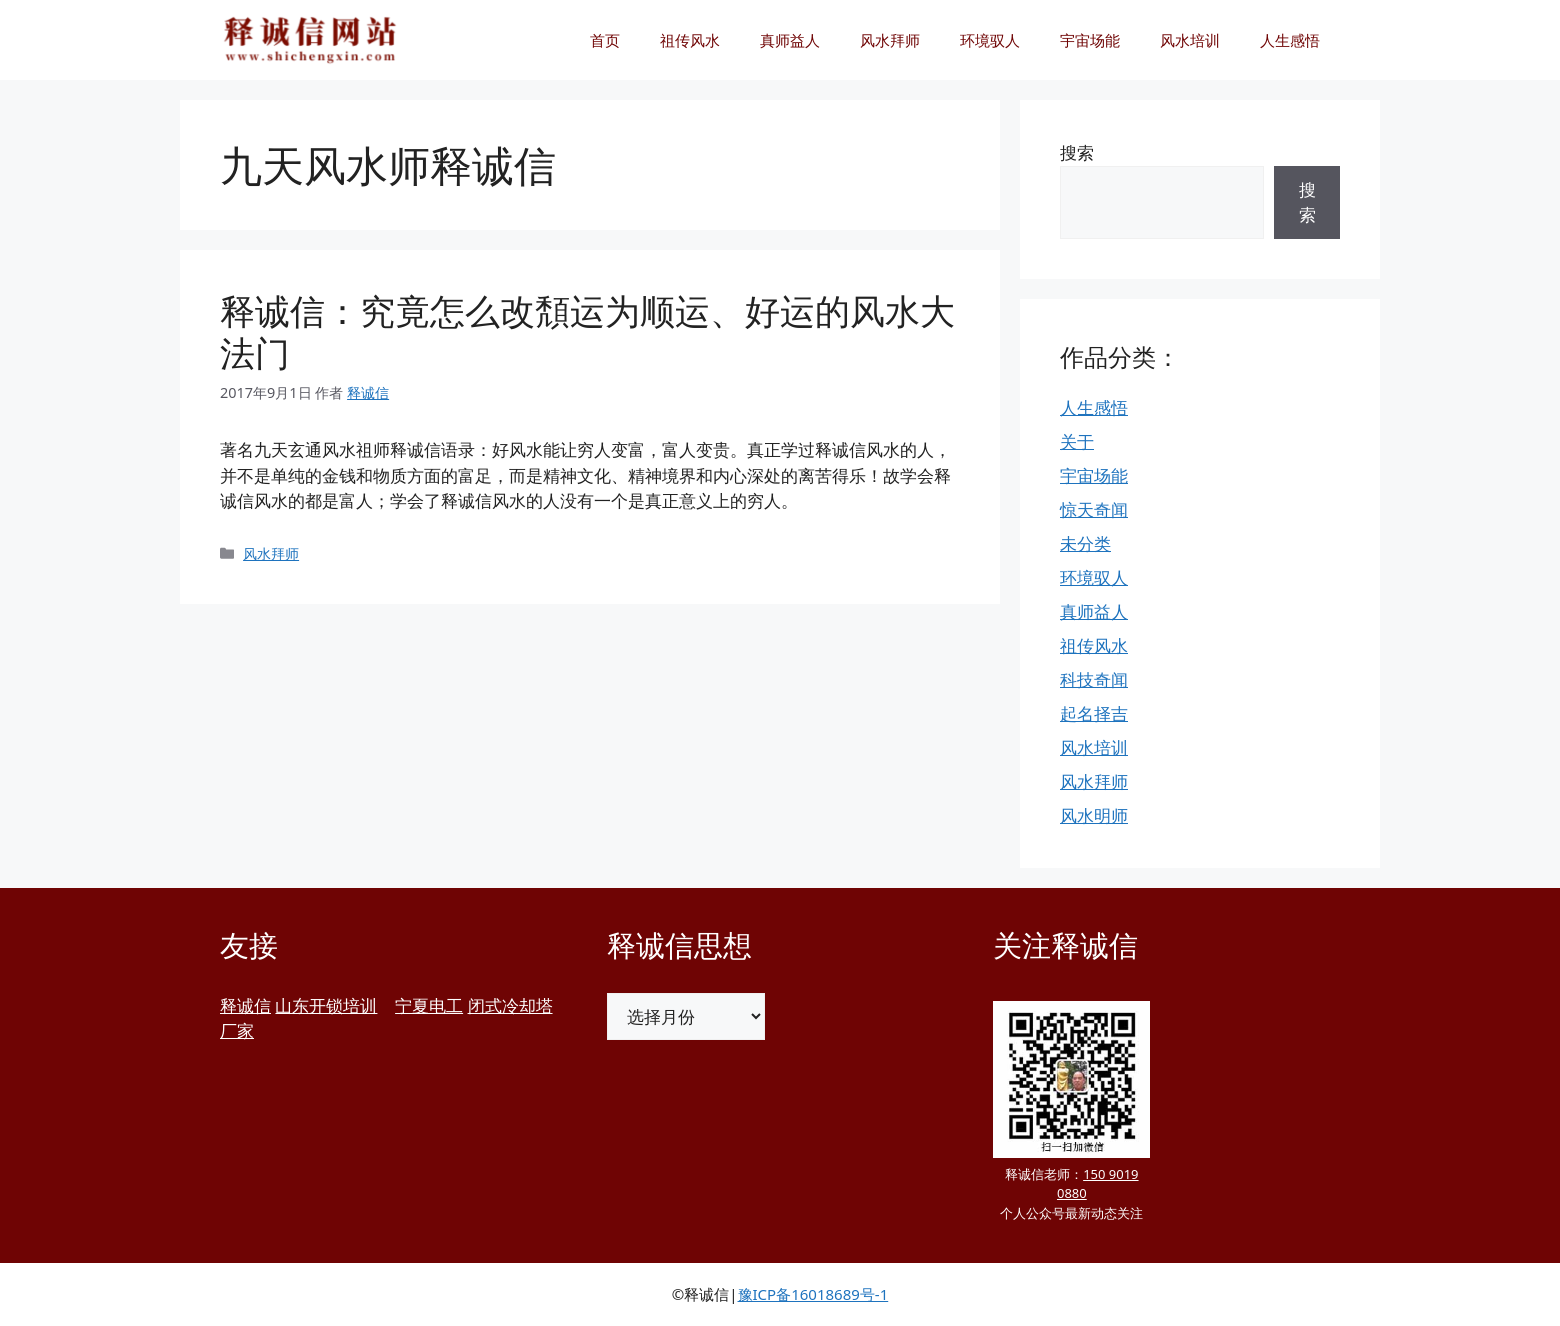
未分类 (1085, 543)
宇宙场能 (1090, 40)
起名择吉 (1094, 713)
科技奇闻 (1094, 679)
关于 (1077, 441)
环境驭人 (990, 40)
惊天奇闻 (1094, 509)
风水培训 (1190, 40)
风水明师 (1094, 815)
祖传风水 (690, 40)
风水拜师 (890, 40)
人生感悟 (1290, 40)
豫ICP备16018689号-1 (813, 1294)
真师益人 (790, 40)
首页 (605, 40)
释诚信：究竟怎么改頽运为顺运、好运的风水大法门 (587, 331)
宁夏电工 (429, 1005)
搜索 (1077, 152)
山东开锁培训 (326, 1005)
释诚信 (245, 1005)
